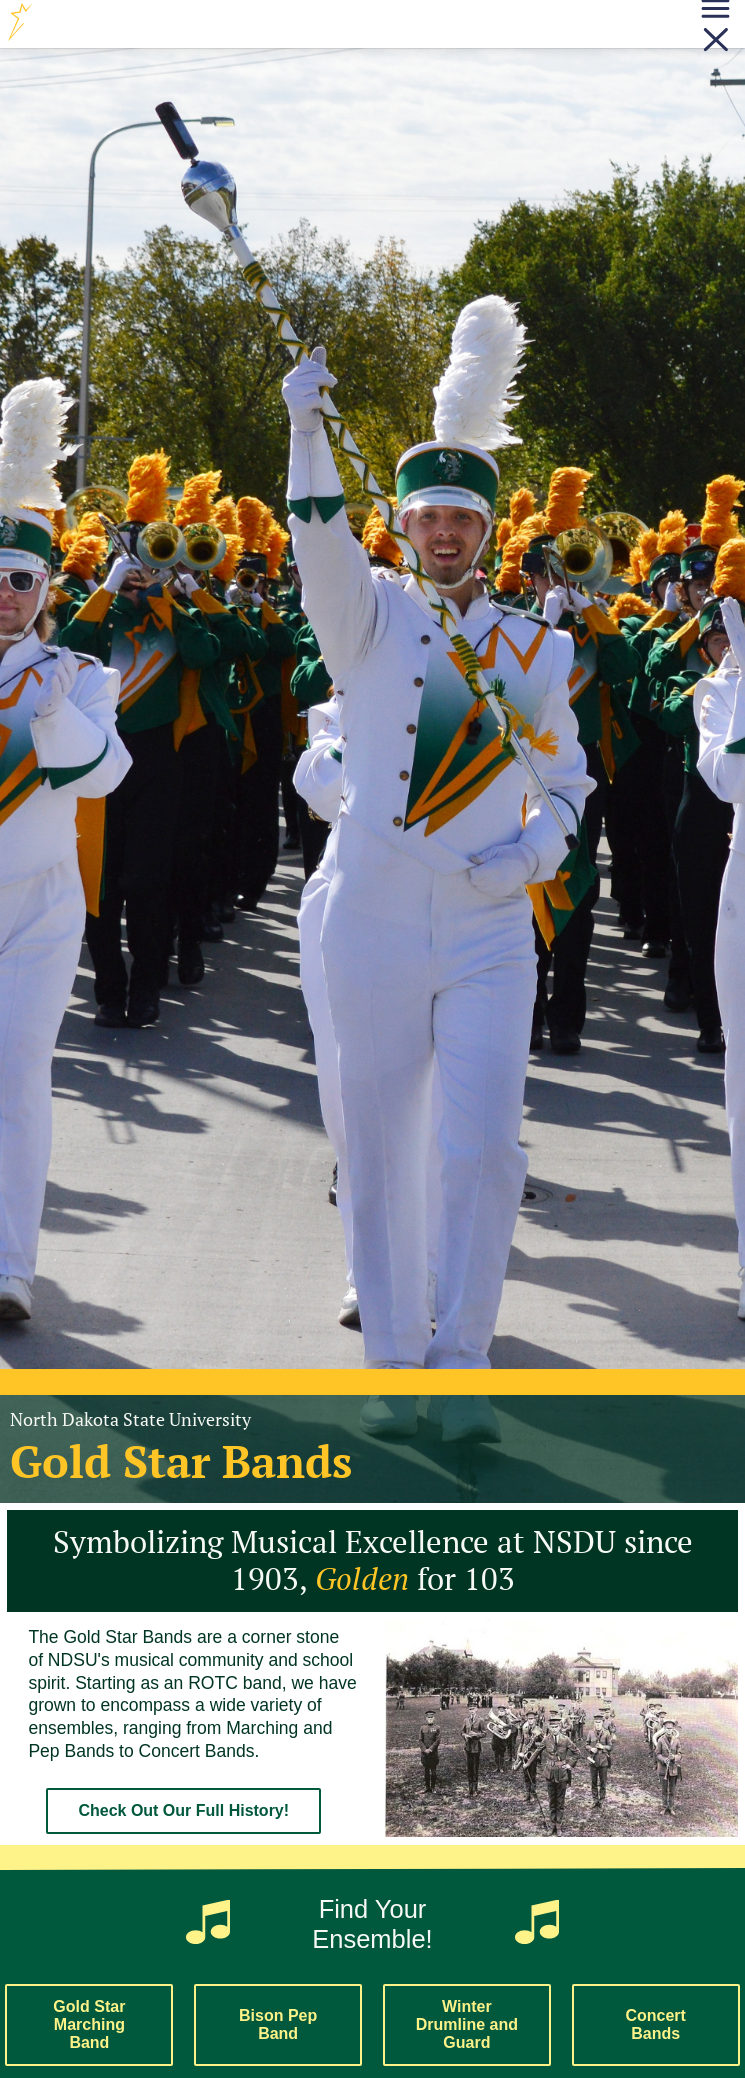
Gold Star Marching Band (89, 2024)
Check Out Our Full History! (183, 1810)
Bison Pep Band (278, 2024)
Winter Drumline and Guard (467, 2024)
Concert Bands (655, 2024)
